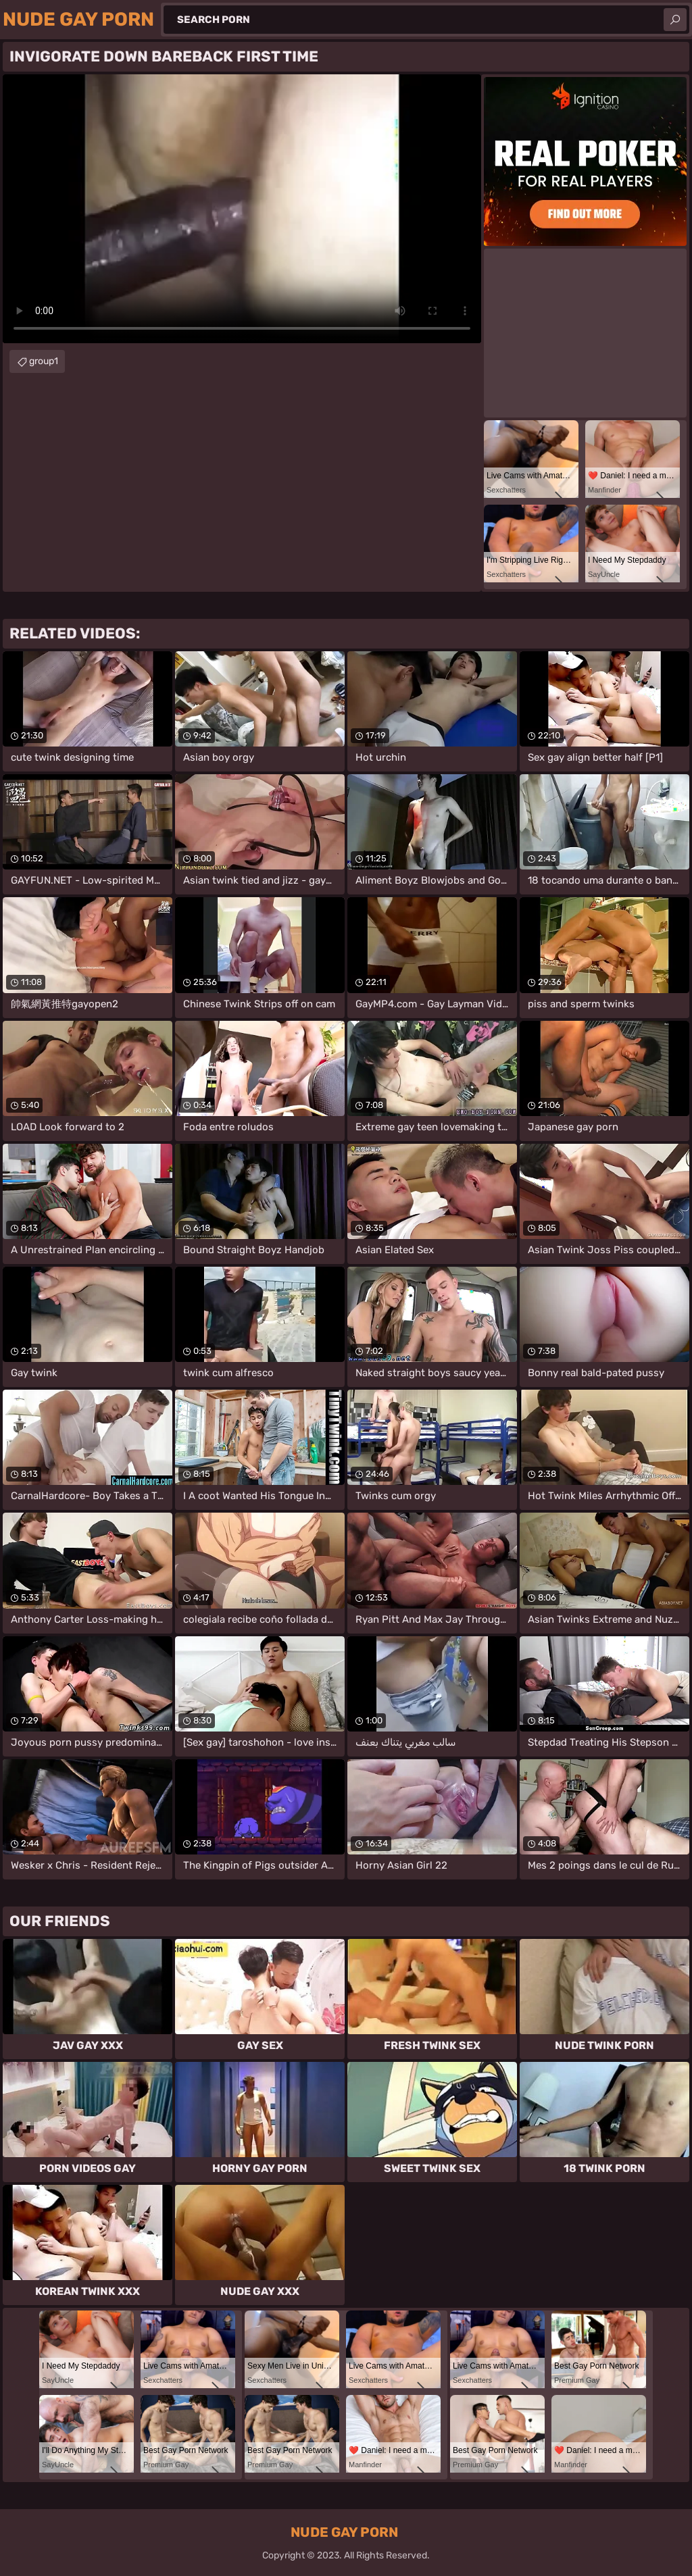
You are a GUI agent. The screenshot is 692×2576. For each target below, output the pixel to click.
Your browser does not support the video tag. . (242, 208)
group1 (43, 361)
